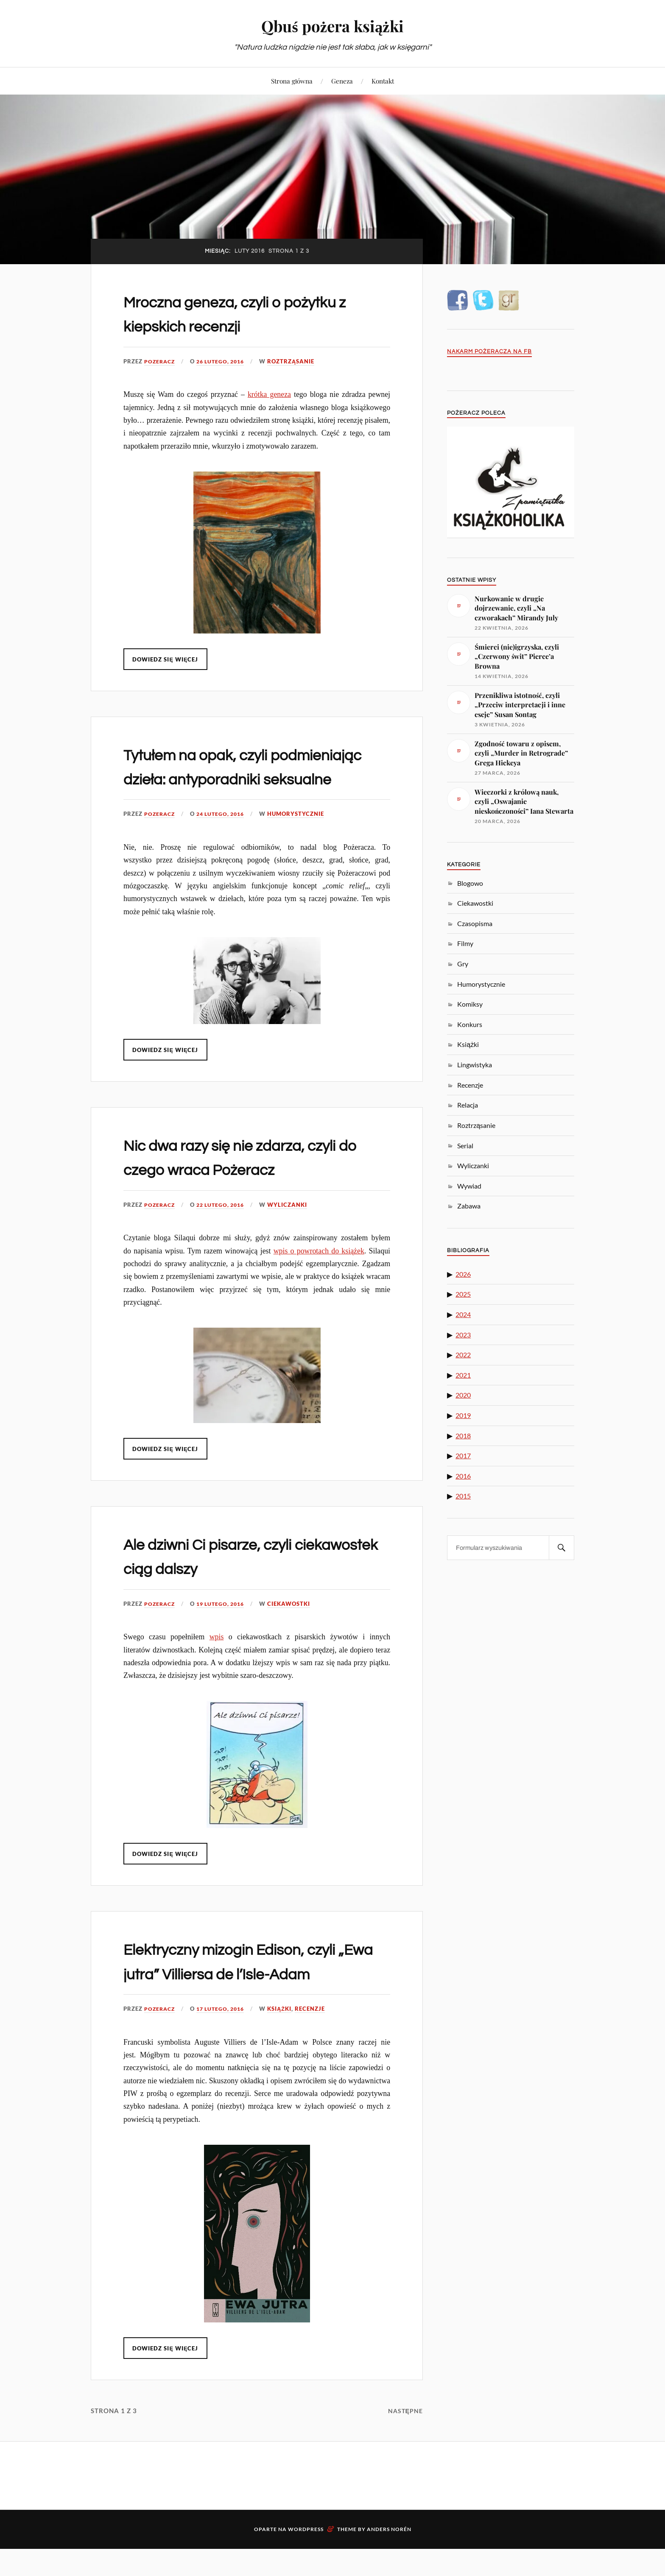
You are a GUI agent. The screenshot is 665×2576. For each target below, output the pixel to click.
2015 (463, 1496)
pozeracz (160, 361)
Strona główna (292, 80)
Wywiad (469, 1186)
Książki (286, 2057)
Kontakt (383, 80)
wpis (217, 1661)
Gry (462, 964)
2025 (463, 1294)
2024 (463, 1314)
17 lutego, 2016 (224, 2057)
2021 (463, 1375)
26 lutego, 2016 (224, 361)
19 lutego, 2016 (224, 1627)
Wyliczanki (293, 1228)
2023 (463, 1335)
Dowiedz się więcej (165, 659)
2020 (463, 1395)
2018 (463, 1436)
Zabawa (469, 1206)
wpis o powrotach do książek (319, 1275)
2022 (463, 1355)
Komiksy (470, 1004)
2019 (463, 1415)
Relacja (467, 1105)
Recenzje (316, 2057)
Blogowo (470, 883)
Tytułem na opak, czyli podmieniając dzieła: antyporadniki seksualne (224, 778)
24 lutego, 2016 (224, 838)
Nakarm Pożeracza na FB (489, 351)
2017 (463, 1455)
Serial (465, 1145)
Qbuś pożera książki (333, 25)
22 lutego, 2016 (224, 1228)
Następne (404, 2459)
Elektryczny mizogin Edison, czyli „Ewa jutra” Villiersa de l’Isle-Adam (237, 1998)
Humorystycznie (302, 838)
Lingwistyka (474, 1065)
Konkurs (469, 1024)
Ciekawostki (295, 1627)
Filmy (465, 943)
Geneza (342, 80)
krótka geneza (269, 394)
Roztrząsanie (297, 361)
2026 (463, 1274)
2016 (463, 1476)
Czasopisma (474, 923)
